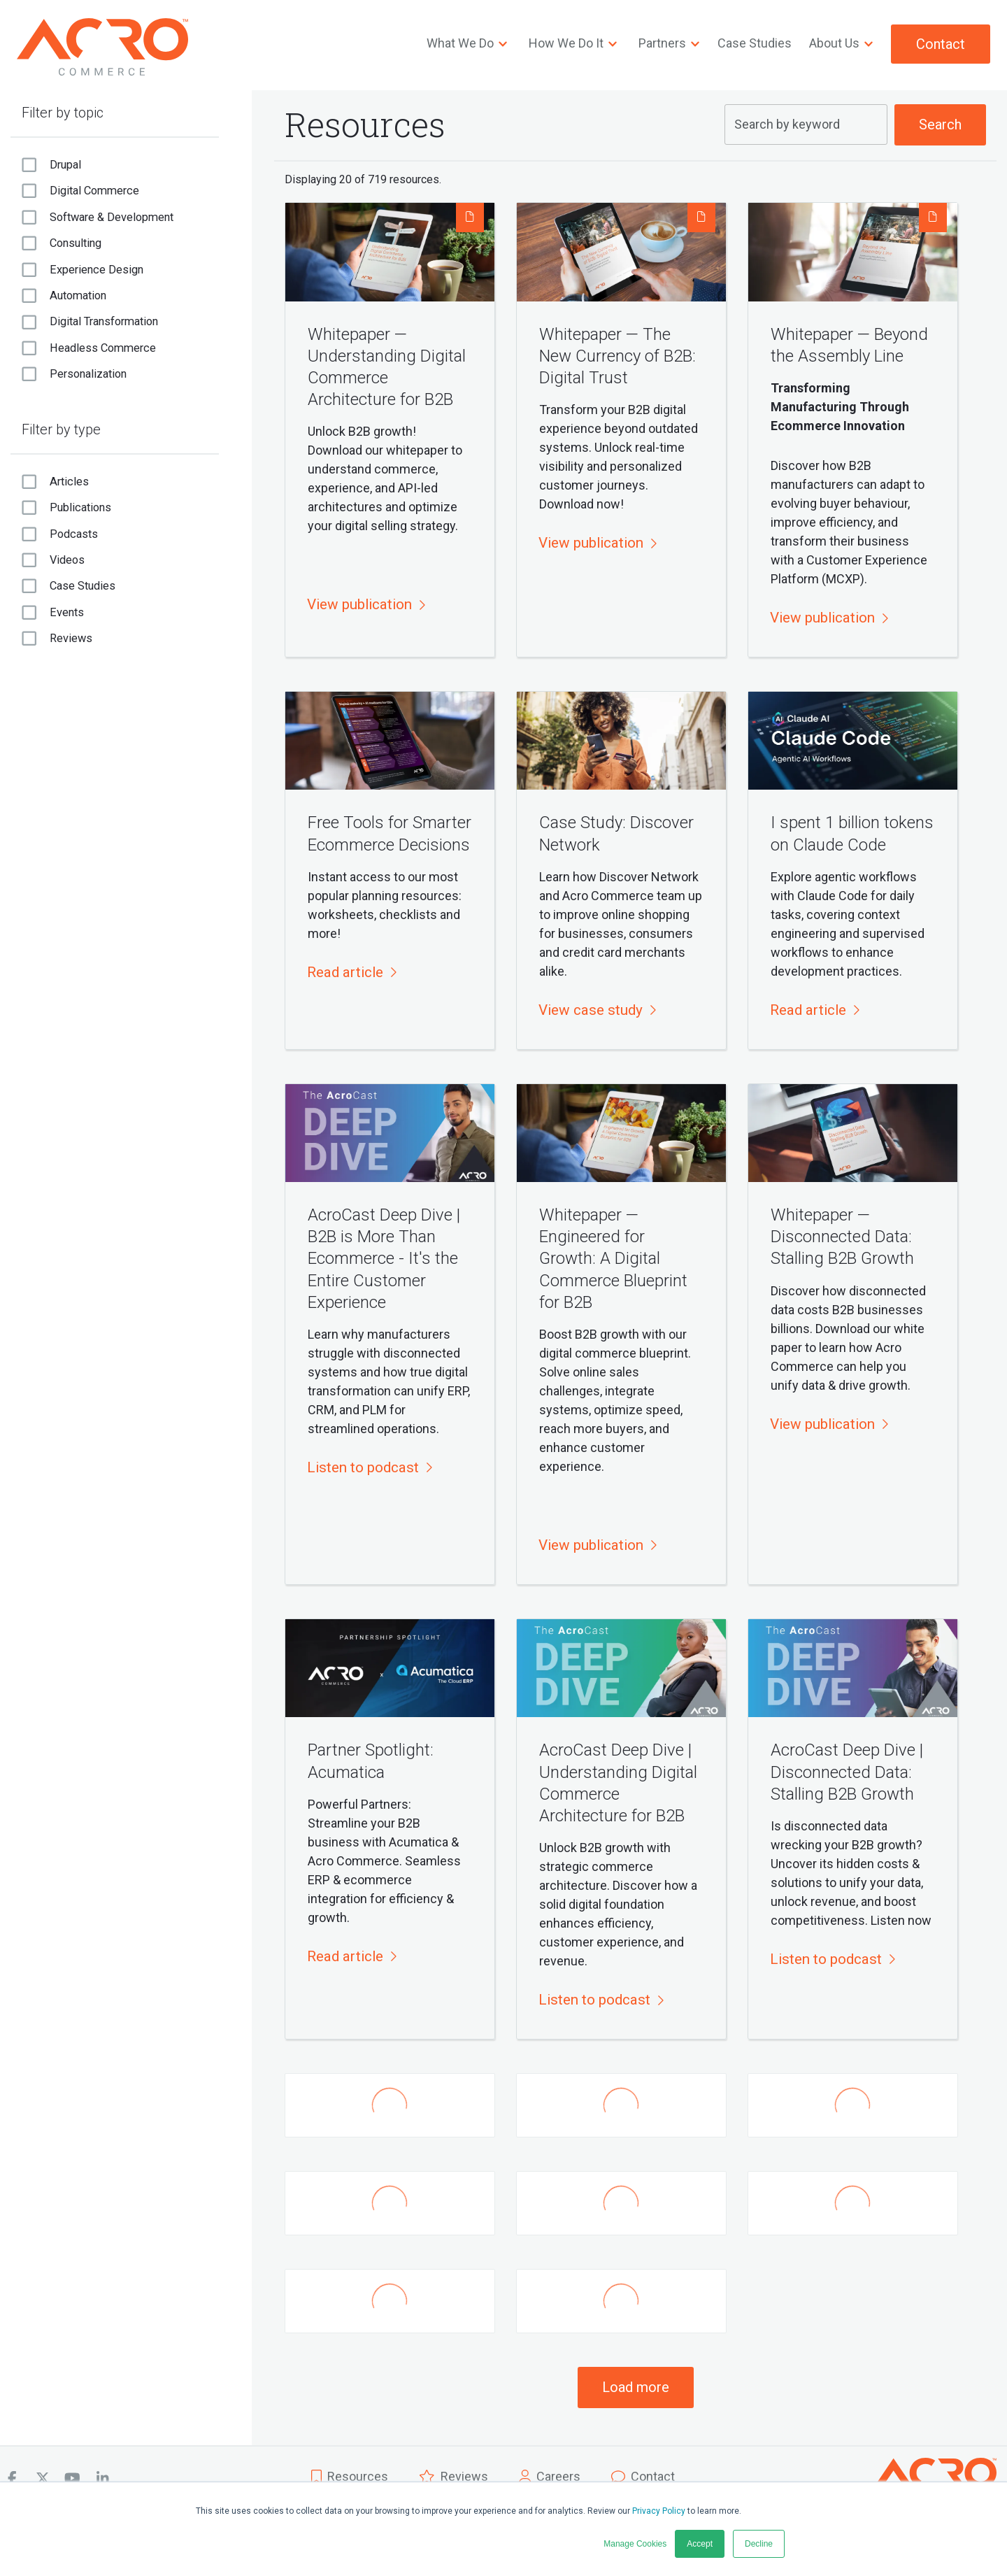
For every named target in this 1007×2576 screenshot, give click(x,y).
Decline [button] (759, 2544)
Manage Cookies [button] (635, 2544)
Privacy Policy (658, 2511)
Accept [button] (700, 2544)
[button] (365, 605)
